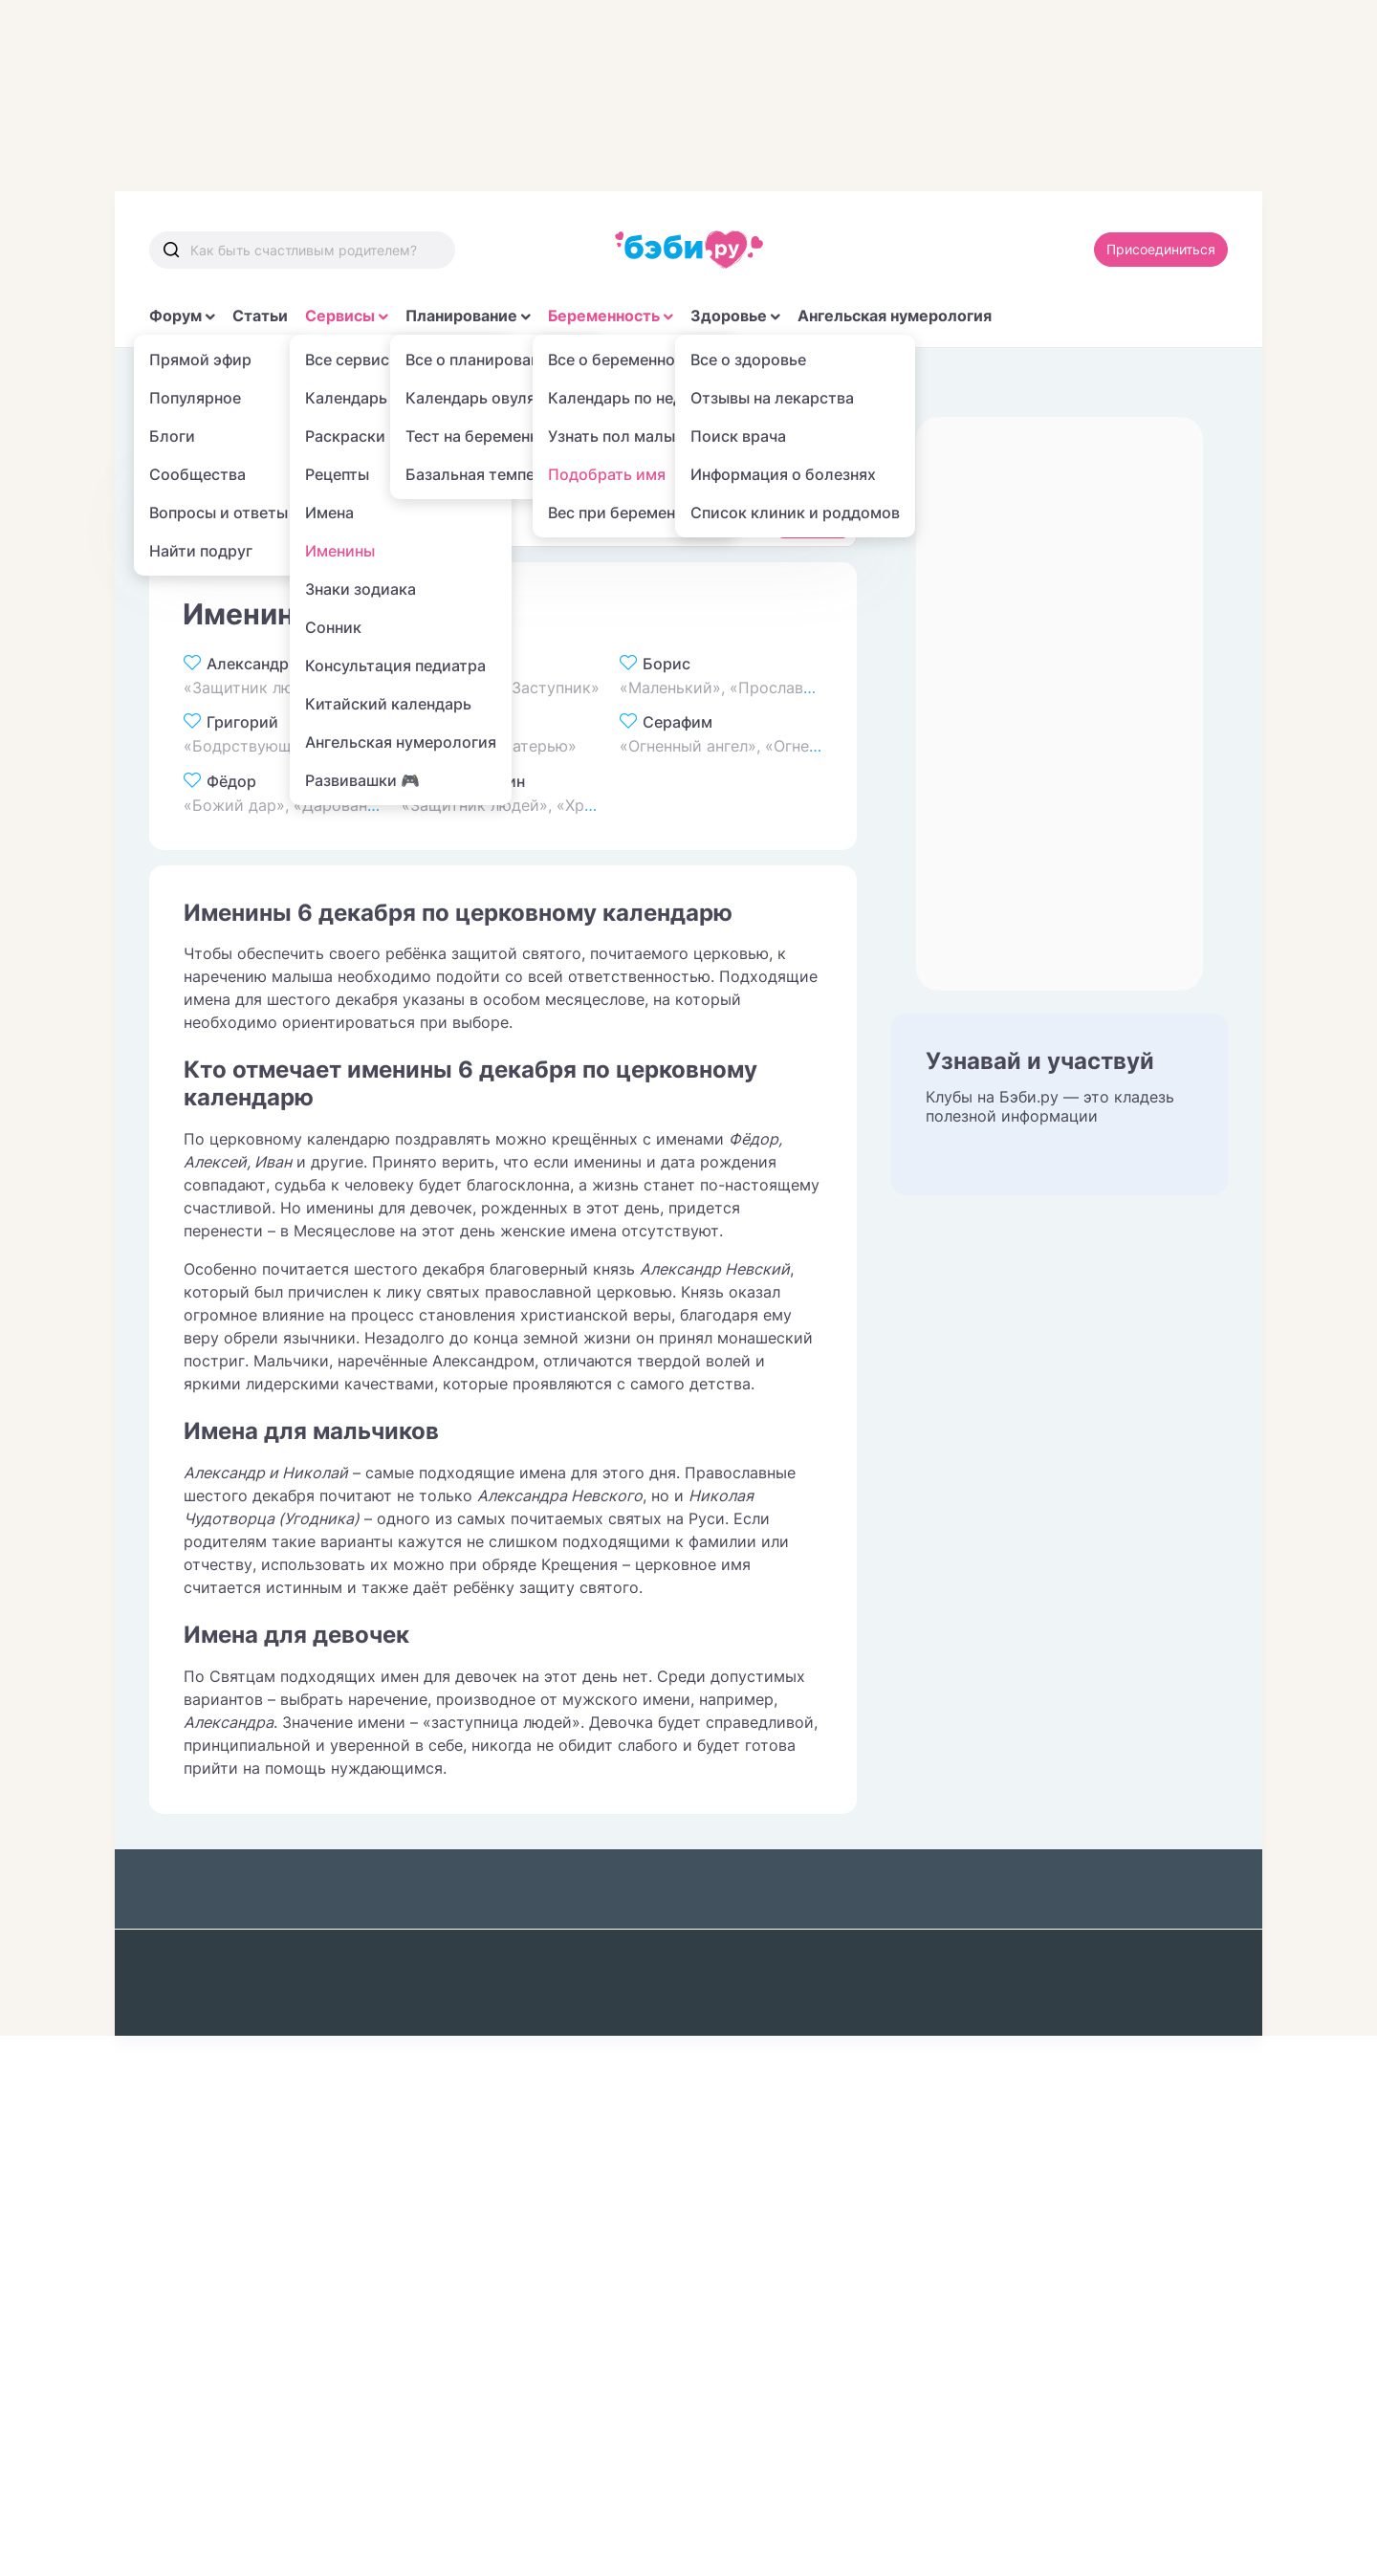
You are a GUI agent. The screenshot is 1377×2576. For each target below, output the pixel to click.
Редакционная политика (1033, 1997)
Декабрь (515, 382)
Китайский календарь (629, 2211)
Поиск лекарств (807, 2017)
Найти (813, 518)
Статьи (260, 315)
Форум (175, 315)
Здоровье (728, 315)
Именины (426, 382)
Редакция (1134, 1954)
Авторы (970, 2083)
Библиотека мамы (417, 1997)
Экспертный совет (1011, 2040)
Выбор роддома (607, 1997)
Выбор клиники (605, 1954)
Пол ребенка (595, 2083)
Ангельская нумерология (895, 315)
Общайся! (185, 1954)
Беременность (604, 315)
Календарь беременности (203, 2135)
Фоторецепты (598, 2040)
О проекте (1015, 1905)
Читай (371, 2083)
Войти (1187, 2144)
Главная (176, 382)
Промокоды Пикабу (224, 2308)
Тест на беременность (233, 2083)
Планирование (461, 315)
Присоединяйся (1031, 2144)
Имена (343, 382)
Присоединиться (1160, 249)
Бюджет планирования (236, 1997)
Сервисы (340, 315)
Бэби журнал (397, 1954)
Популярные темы (417, 2040)
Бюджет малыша (213, 2040)
